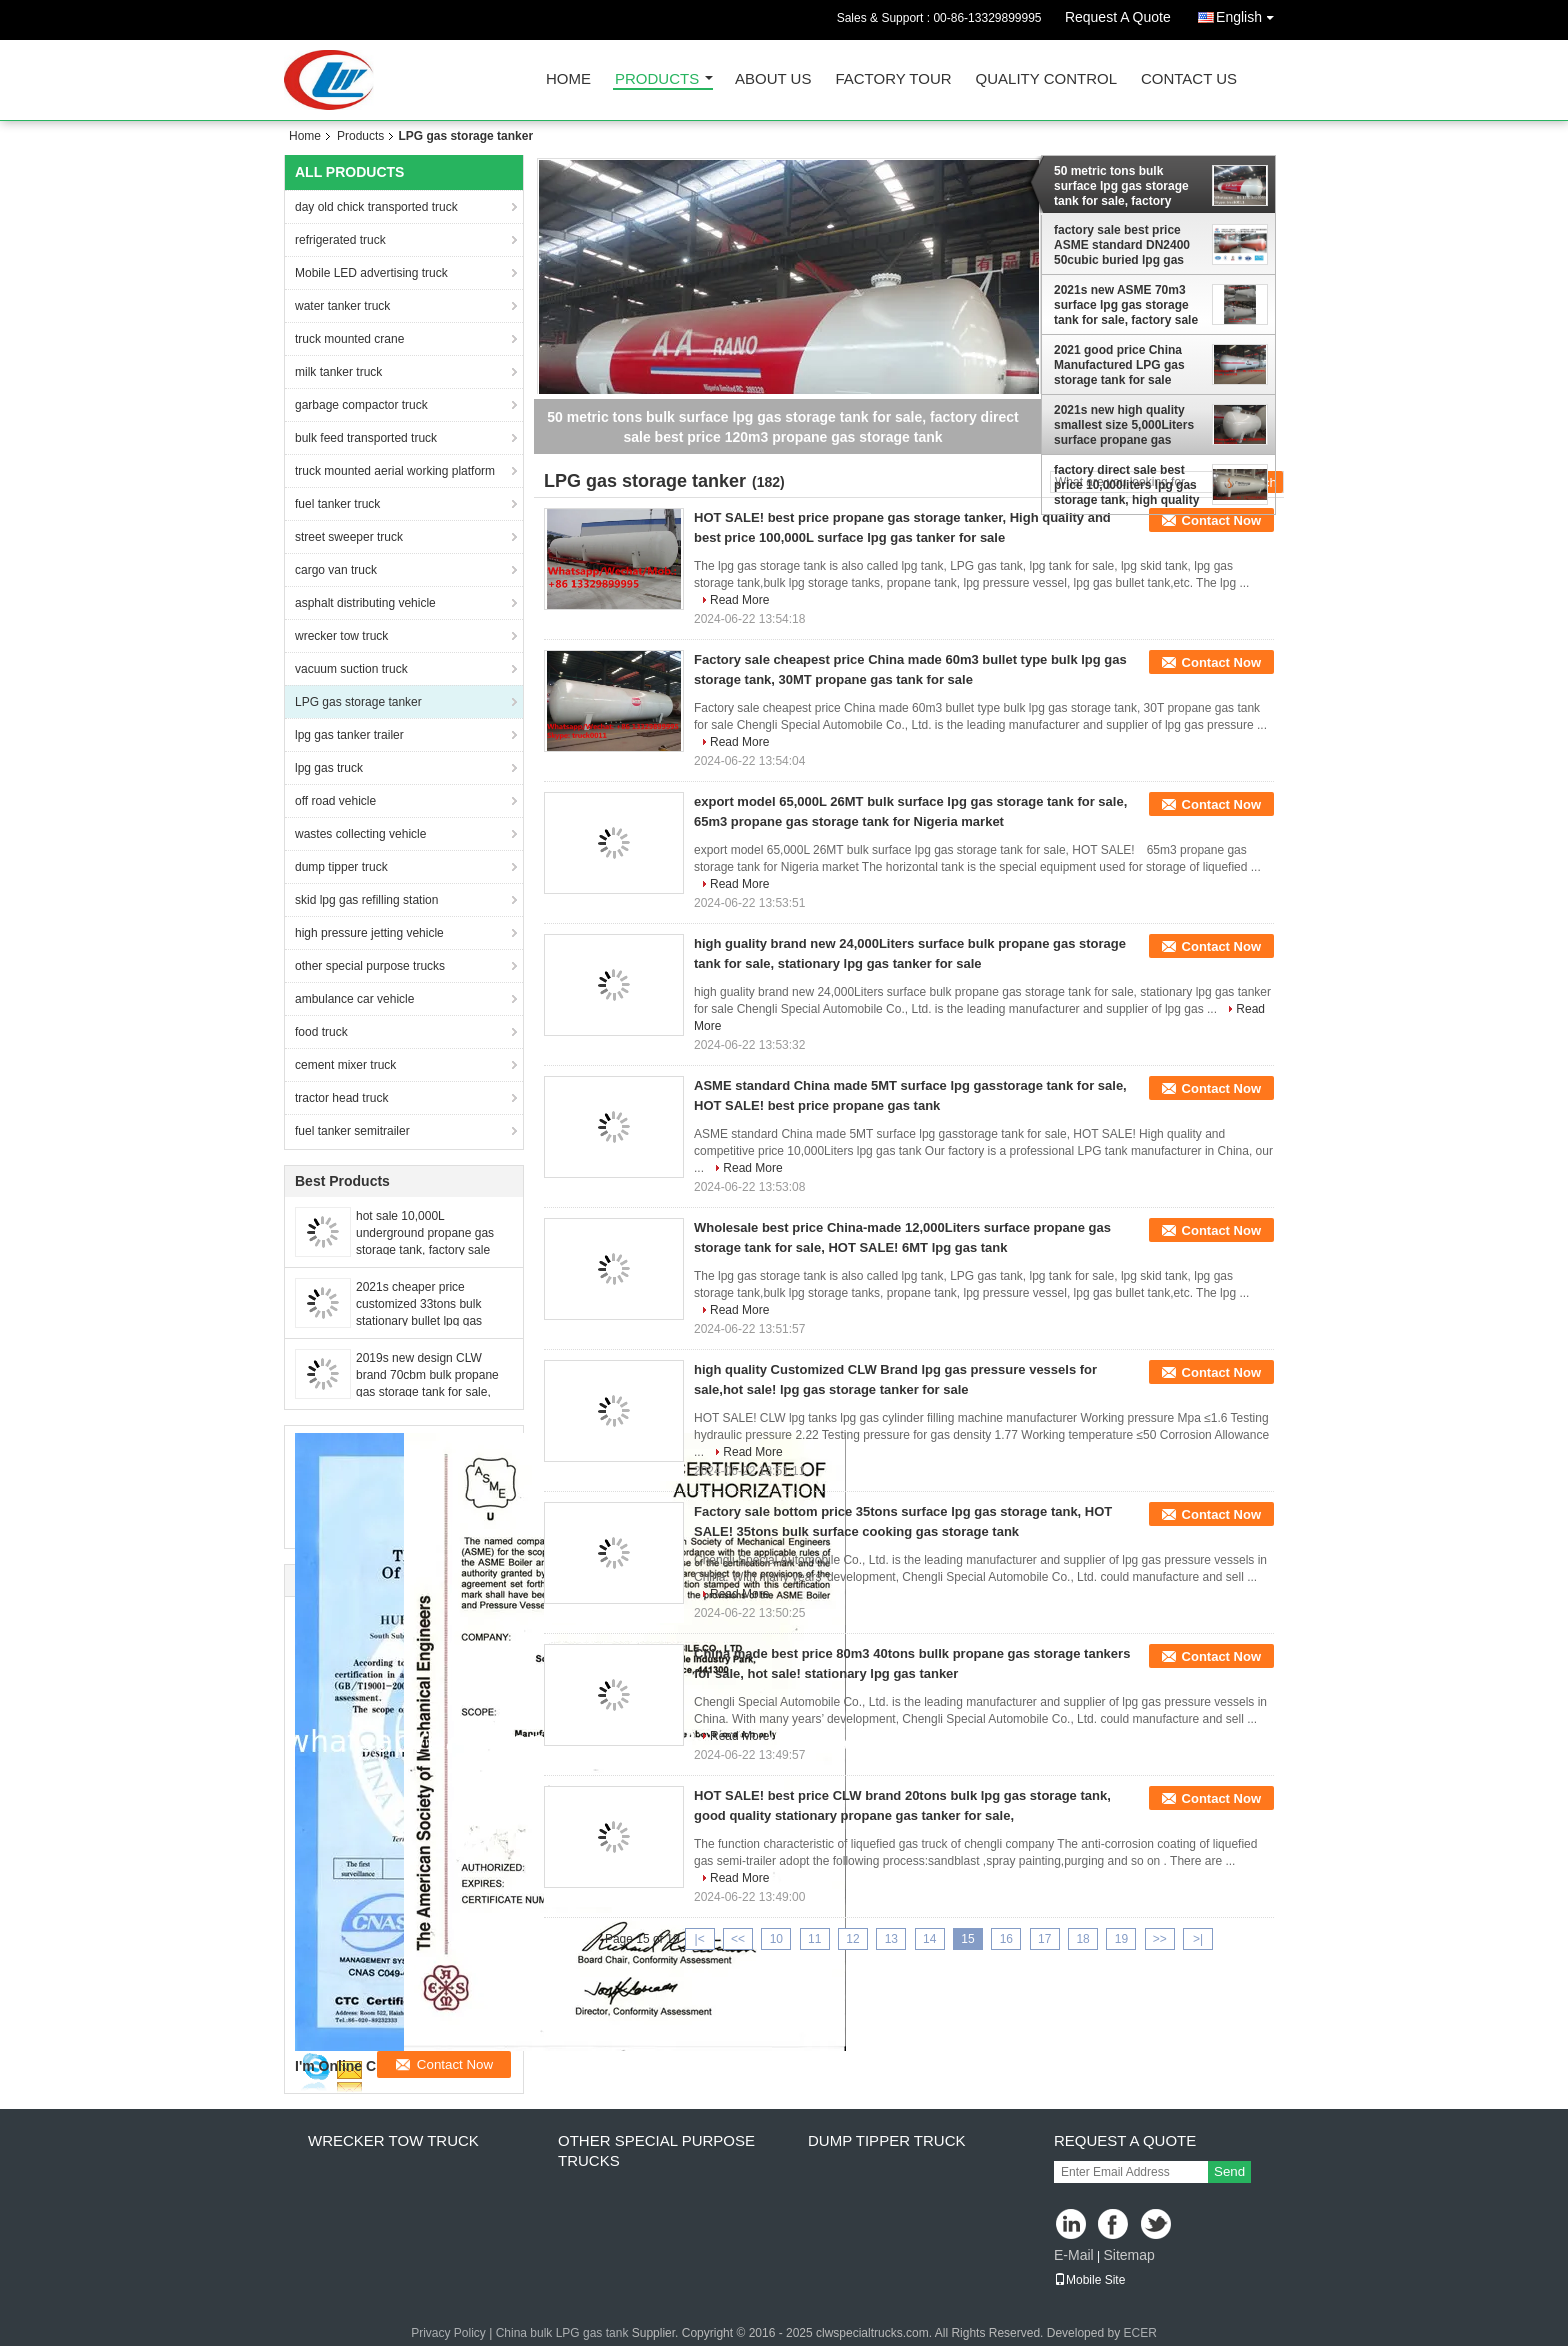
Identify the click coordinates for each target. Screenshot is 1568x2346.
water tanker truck (342, 306)
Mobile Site (1089, 2280)
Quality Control (1046, 79)
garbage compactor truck (361, 405)
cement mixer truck (345, 1065)
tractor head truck (341, 1098)
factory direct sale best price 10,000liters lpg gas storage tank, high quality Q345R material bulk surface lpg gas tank (1126, 485)
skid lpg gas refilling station (366, 900)
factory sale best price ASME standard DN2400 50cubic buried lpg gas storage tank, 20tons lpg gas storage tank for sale (1124, 245)
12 (852, 1939)
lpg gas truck (329, 768)
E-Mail (1074, 2255)
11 (814, 1939)
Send (1229, 2171)
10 (776, 1939)
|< (700, 1939)
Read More (739, 600)
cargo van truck (336, 570)
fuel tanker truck (337, 504)
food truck (321, 1032)
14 (929, 1939)
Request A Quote (1118, 17)
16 (1006, 1939)
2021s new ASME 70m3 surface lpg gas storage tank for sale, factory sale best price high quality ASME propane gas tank (1126, 305)
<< (738, 1939)
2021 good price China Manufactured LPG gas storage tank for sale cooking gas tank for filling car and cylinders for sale (1121, 365)
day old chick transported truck (376, 207)
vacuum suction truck (351, 669)
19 (1121, 1939)
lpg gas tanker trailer (349, 735)
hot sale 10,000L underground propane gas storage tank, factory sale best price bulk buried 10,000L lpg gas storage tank (433, 1250)
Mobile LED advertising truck (371, 273)
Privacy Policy (448, 2333)
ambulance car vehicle (354, 999)
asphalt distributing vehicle (365, 603)
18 (1082, 1939)
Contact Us (1189, 79)
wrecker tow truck (341, 636)
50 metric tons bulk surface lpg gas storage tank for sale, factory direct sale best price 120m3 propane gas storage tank (1121, 186)
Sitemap (1128, 2255)
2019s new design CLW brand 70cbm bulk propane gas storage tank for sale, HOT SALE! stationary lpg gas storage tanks (427, 1392)
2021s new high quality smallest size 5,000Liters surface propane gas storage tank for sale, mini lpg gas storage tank (1128, 425)
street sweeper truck (349, 537)
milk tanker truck (338, 372)
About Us (773, 79)
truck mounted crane (349, 339)
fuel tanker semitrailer (352, 1131)
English (1250, 13)
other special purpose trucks (370, 966)
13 (891, 1939)
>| (1198, 1939)
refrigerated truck (340, 240)
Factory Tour (893, 79)
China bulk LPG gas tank (562, 2333)
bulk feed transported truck (366, 438)
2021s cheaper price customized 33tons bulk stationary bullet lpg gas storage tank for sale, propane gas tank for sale (423, 1321)
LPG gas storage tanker (358, 702)
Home (568, 79)
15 (967, 1939)
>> (1160, 1939)
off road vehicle (335, 801)
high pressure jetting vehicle (369, 933)
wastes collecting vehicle (360, 834)
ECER (1139, 2333)
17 (1044, 1939)
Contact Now (1221, 520)
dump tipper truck (341, 867)
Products (657, 79)
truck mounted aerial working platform (395, 471)
